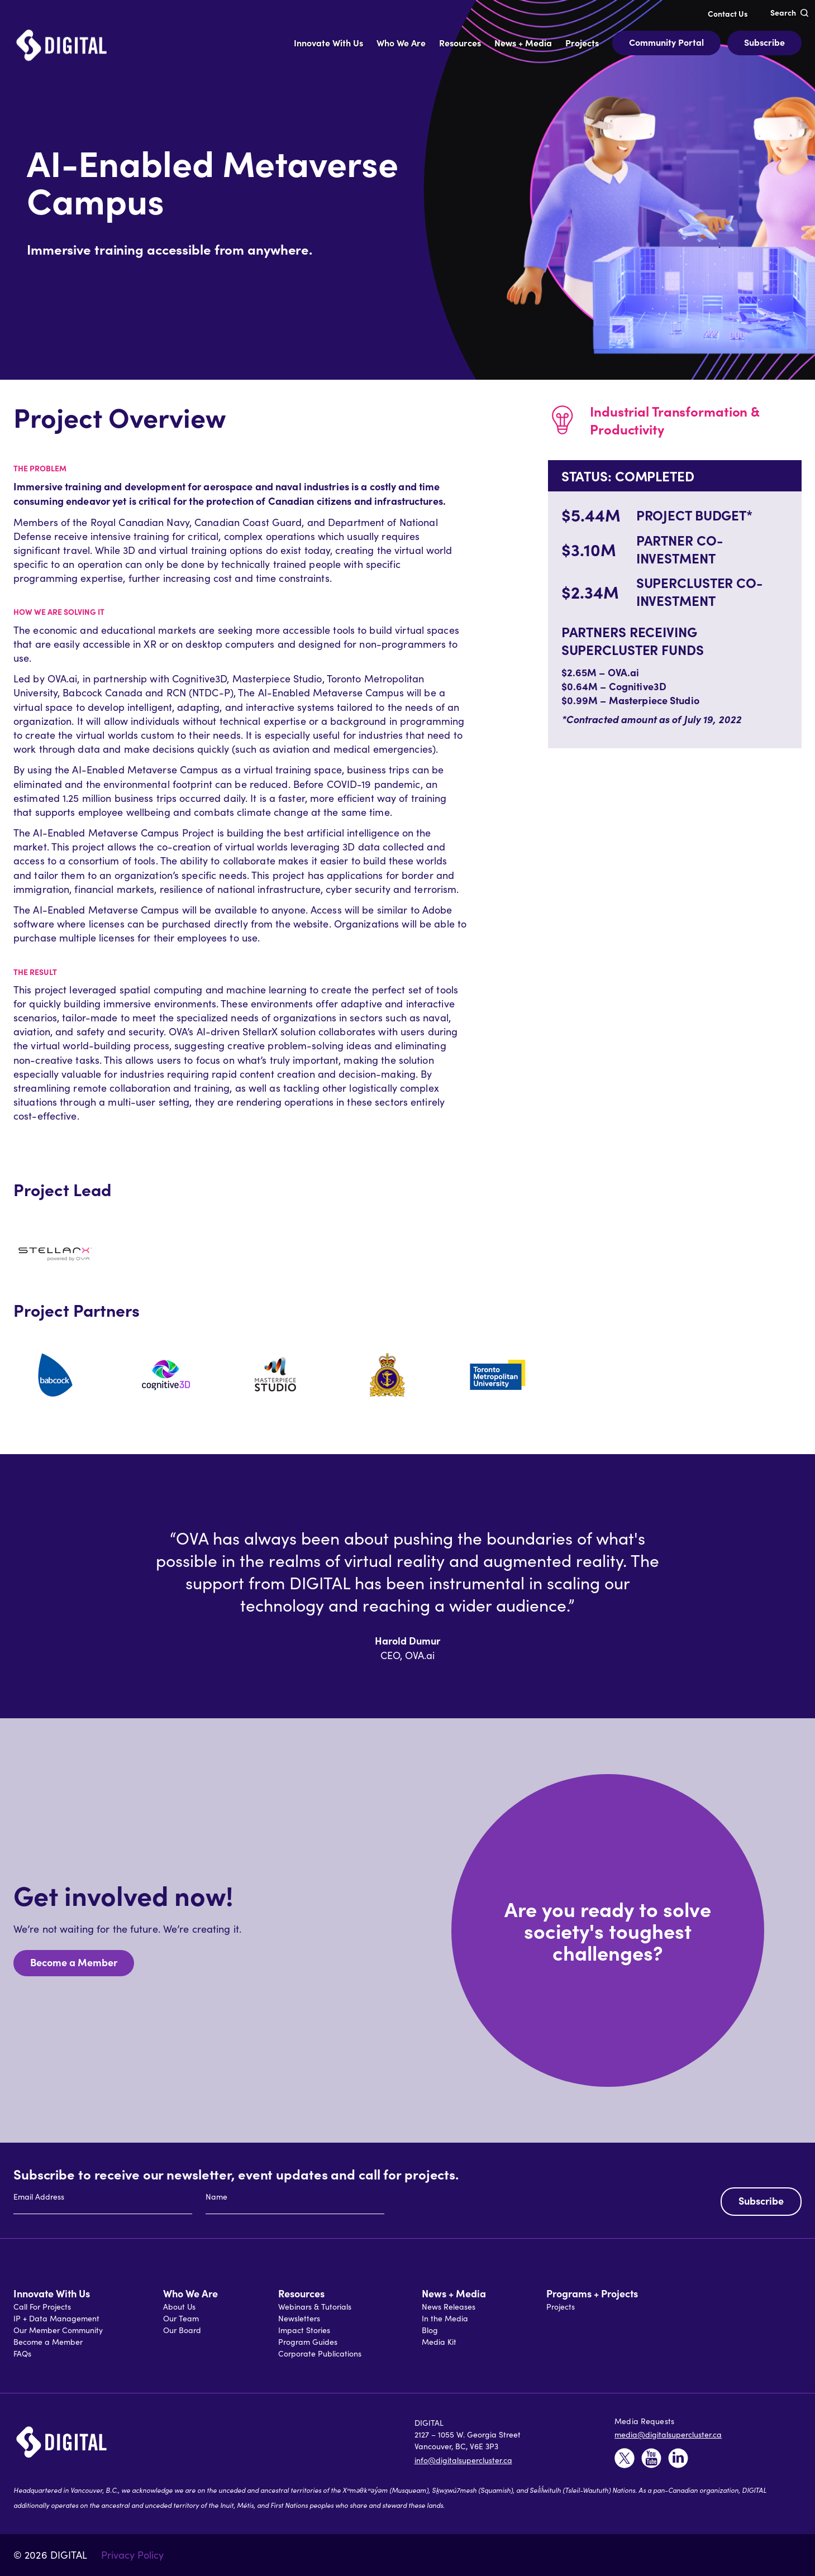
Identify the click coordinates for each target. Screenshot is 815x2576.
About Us (179, 2306)
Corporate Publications (319, 2353)
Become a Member (73, 1962)
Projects (560, 2306)
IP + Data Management (56, 2318)
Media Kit (439, 2341)
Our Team (181, 2318)
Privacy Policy (132, 2554)
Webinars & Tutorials (314, 2306)
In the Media (445, 2318)
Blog (430, 2330)
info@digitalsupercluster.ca (463, 2460)
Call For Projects (42, 2306)
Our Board (182, 2330)
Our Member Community (58, 2330)
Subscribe (764, 42)
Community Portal (666, 42)
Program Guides (307, 2341)
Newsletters (299, 2318)
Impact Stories (304, 2330)
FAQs (22, 2353)
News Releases (448, 2306)
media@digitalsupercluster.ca (668, 2434)
